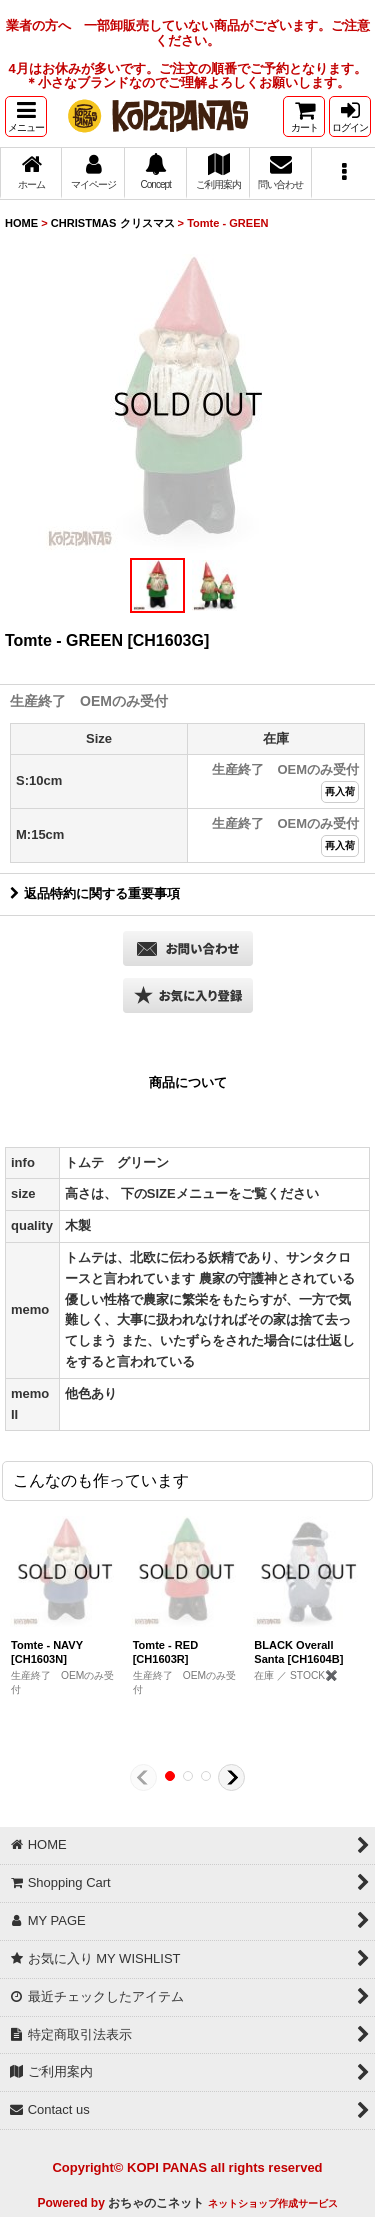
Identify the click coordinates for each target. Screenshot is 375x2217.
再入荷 (340, 791)
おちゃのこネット (156, 2203)
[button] (26, 116)
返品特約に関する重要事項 (95, 893)
